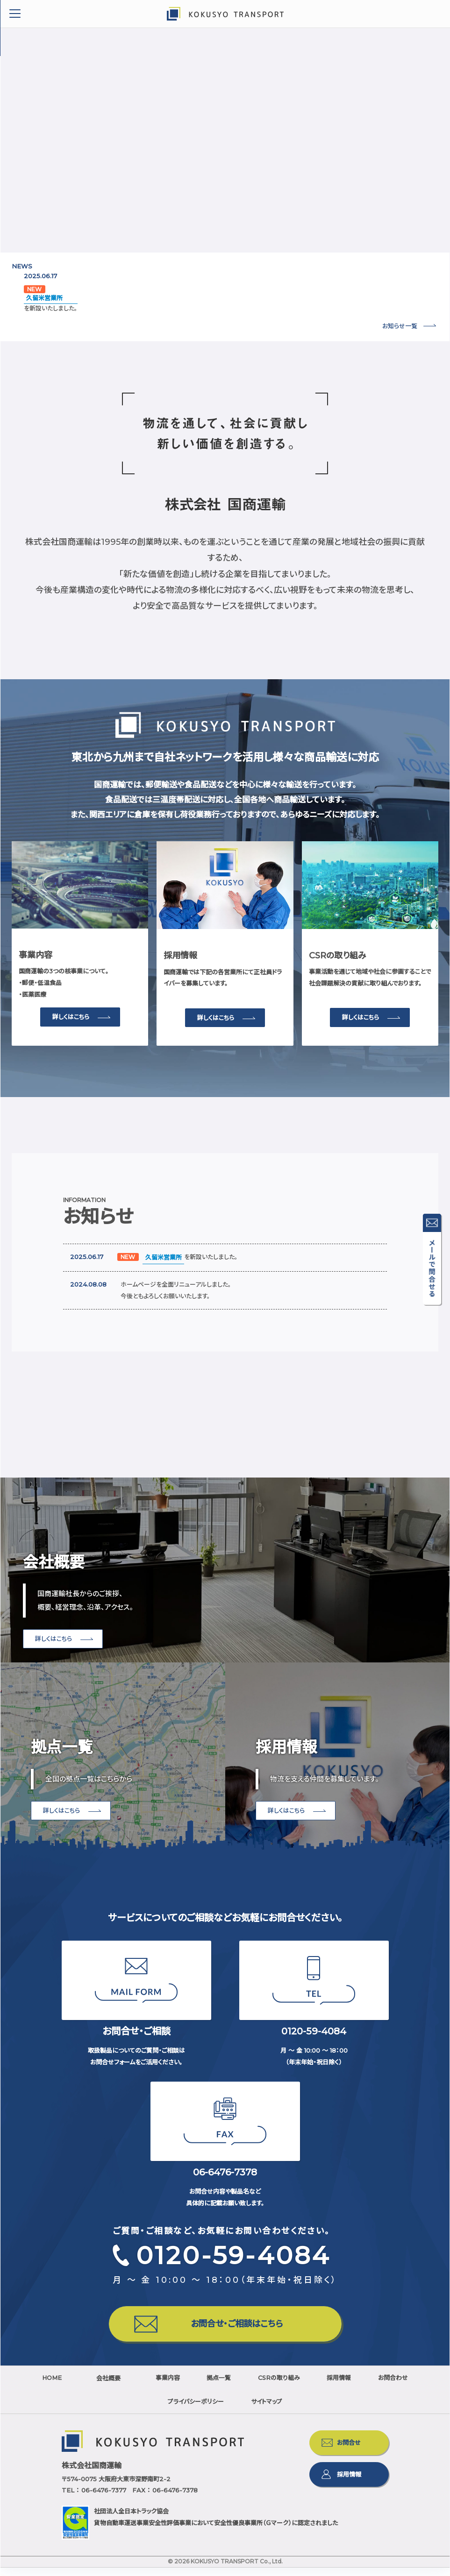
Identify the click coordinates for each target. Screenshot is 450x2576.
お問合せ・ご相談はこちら (244, 2327)
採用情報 (399, 2385)
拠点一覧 (247, 2385)
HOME (49, 2385)
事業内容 (180, 2385)
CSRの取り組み (323, 2385)
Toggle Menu (15, 13)
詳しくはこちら (70, 1017)
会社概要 (113, 2385)
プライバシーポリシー (224, 2410)
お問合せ (349, 2451)
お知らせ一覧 (399, 326)
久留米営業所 (44, 298)
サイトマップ (310, 2410)
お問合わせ (139, 2410)
